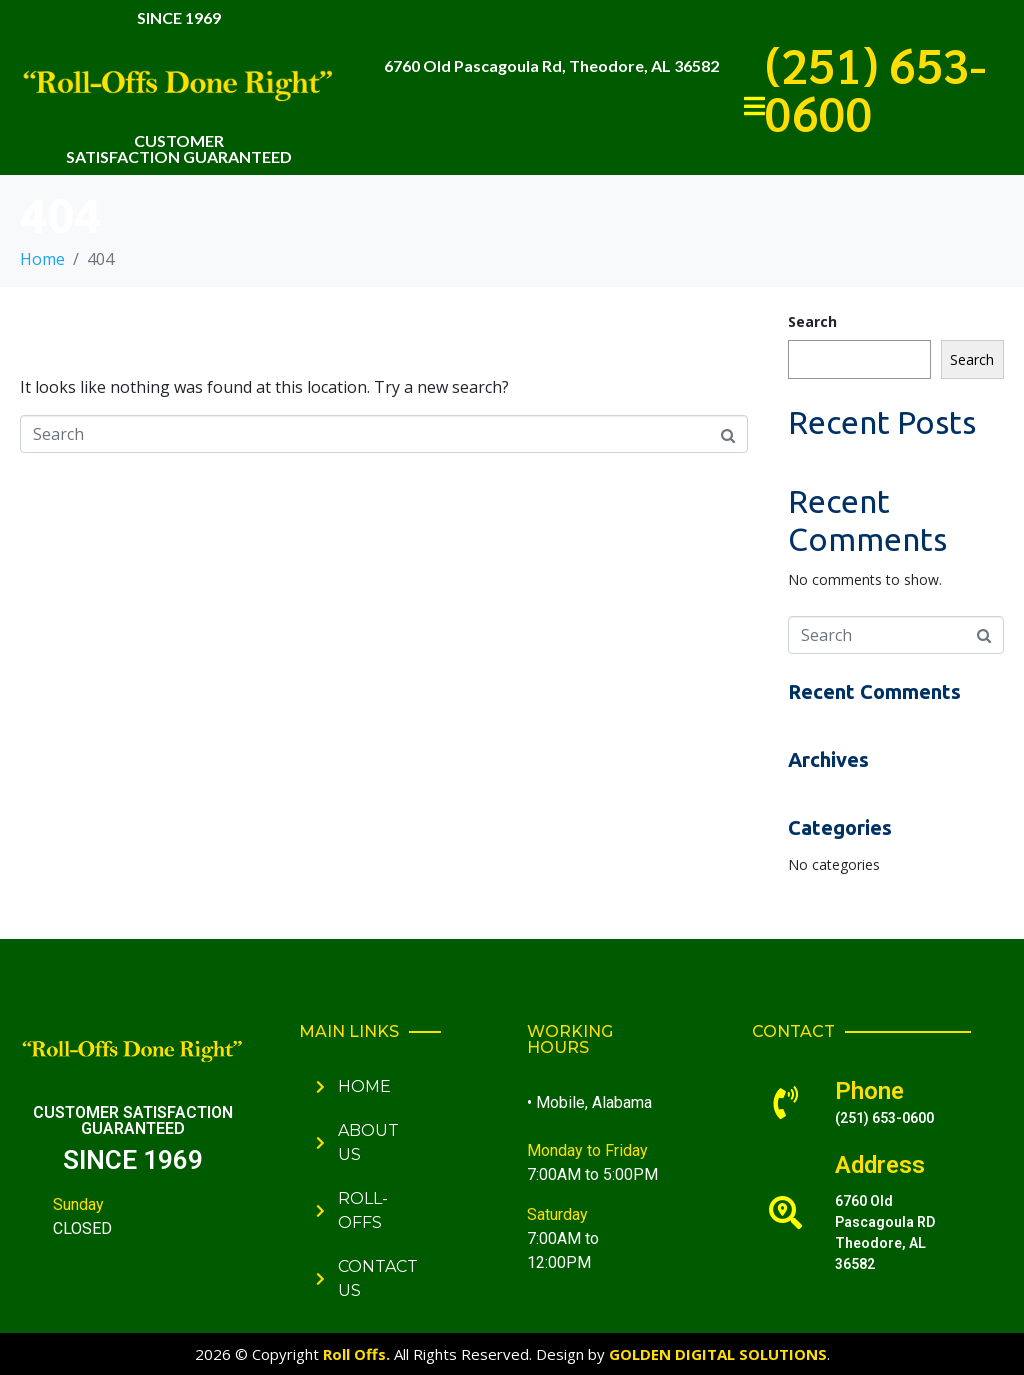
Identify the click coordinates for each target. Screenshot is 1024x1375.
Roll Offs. (356, 1354)
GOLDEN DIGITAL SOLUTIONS (718, 1354)
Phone (869, 1091)
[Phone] (785, 1102)
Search (812, 321)
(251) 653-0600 (875, 88)
